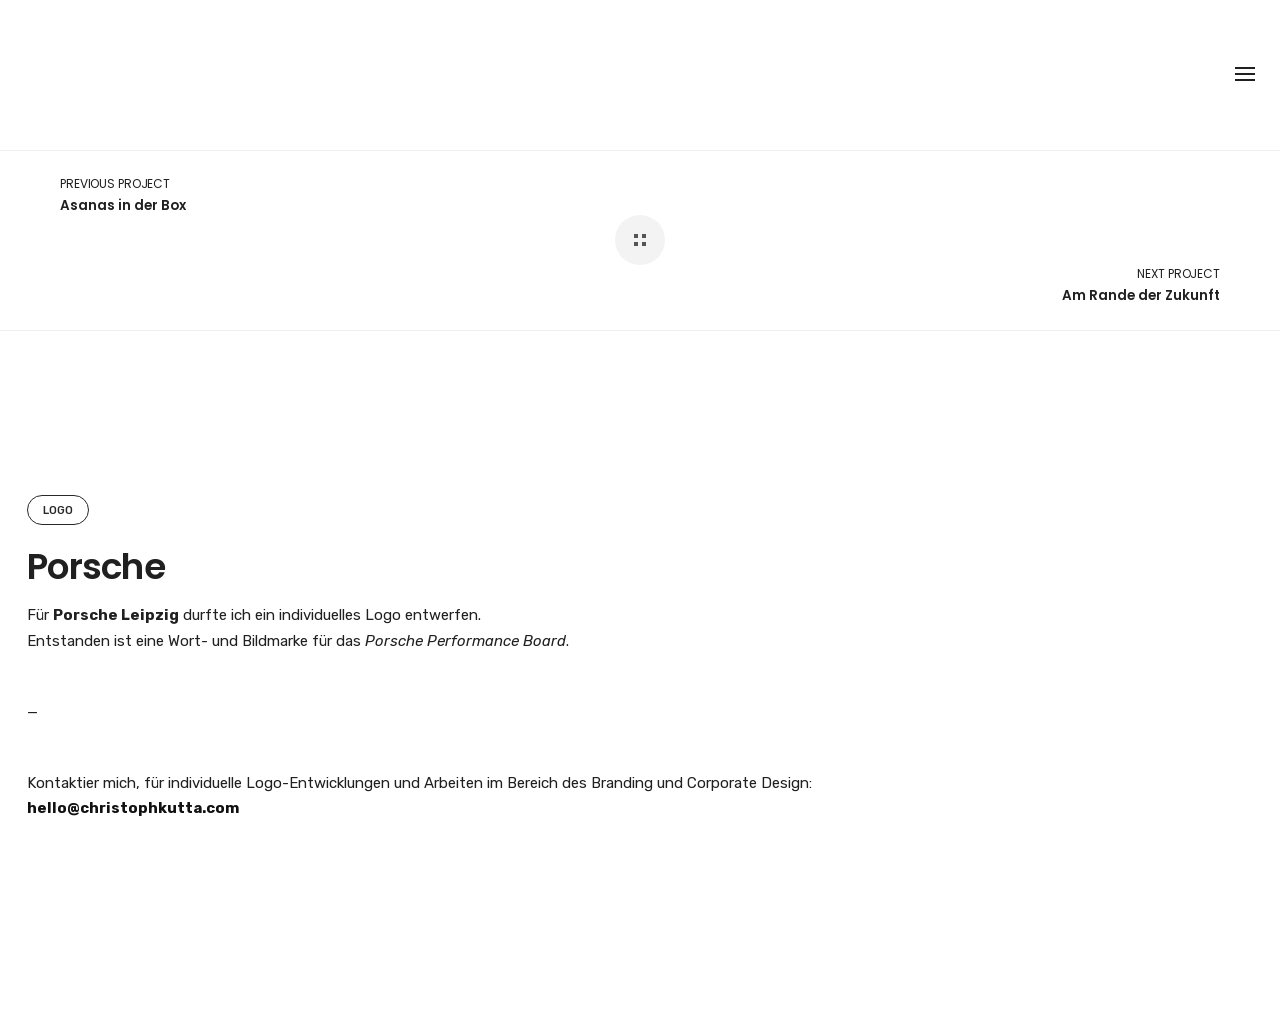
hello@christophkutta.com (133, 808)
